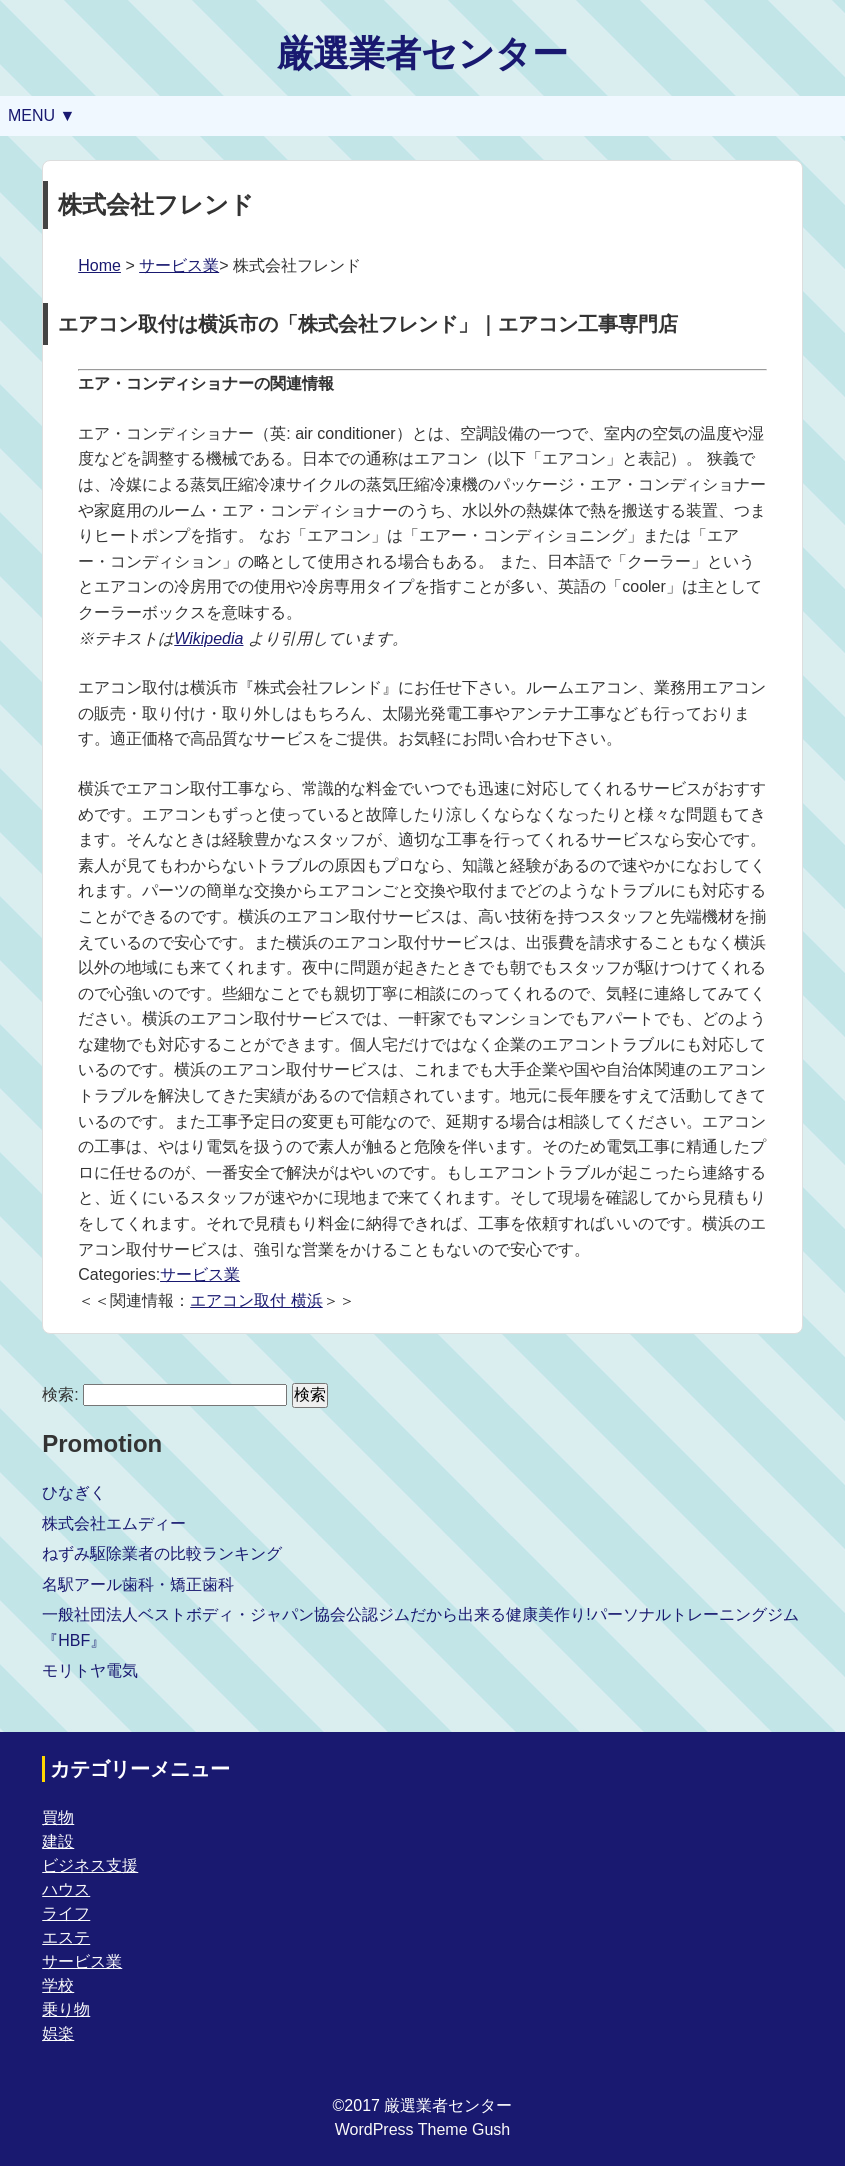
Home (99, 265)
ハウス (66, 1889)
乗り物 (66, 2009)
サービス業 (179, 265)
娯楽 (58, 2033)
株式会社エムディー (114, 1523)
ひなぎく (74, 1492)
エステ (66, 1937)
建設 (58, 1841)
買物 (58, 1817)
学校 (58, 1985)
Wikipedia (208, 638)
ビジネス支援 (90, 1865)
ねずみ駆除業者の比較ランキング (162, 1553)
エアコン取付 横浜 (256, 1300)
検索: (60, 1394)
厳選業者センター (422, 53)
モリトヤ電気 (90, 1670)
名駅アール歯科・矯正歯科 (138, 1584)
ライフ (66, 1913)
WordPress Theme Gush (422, 2129)
